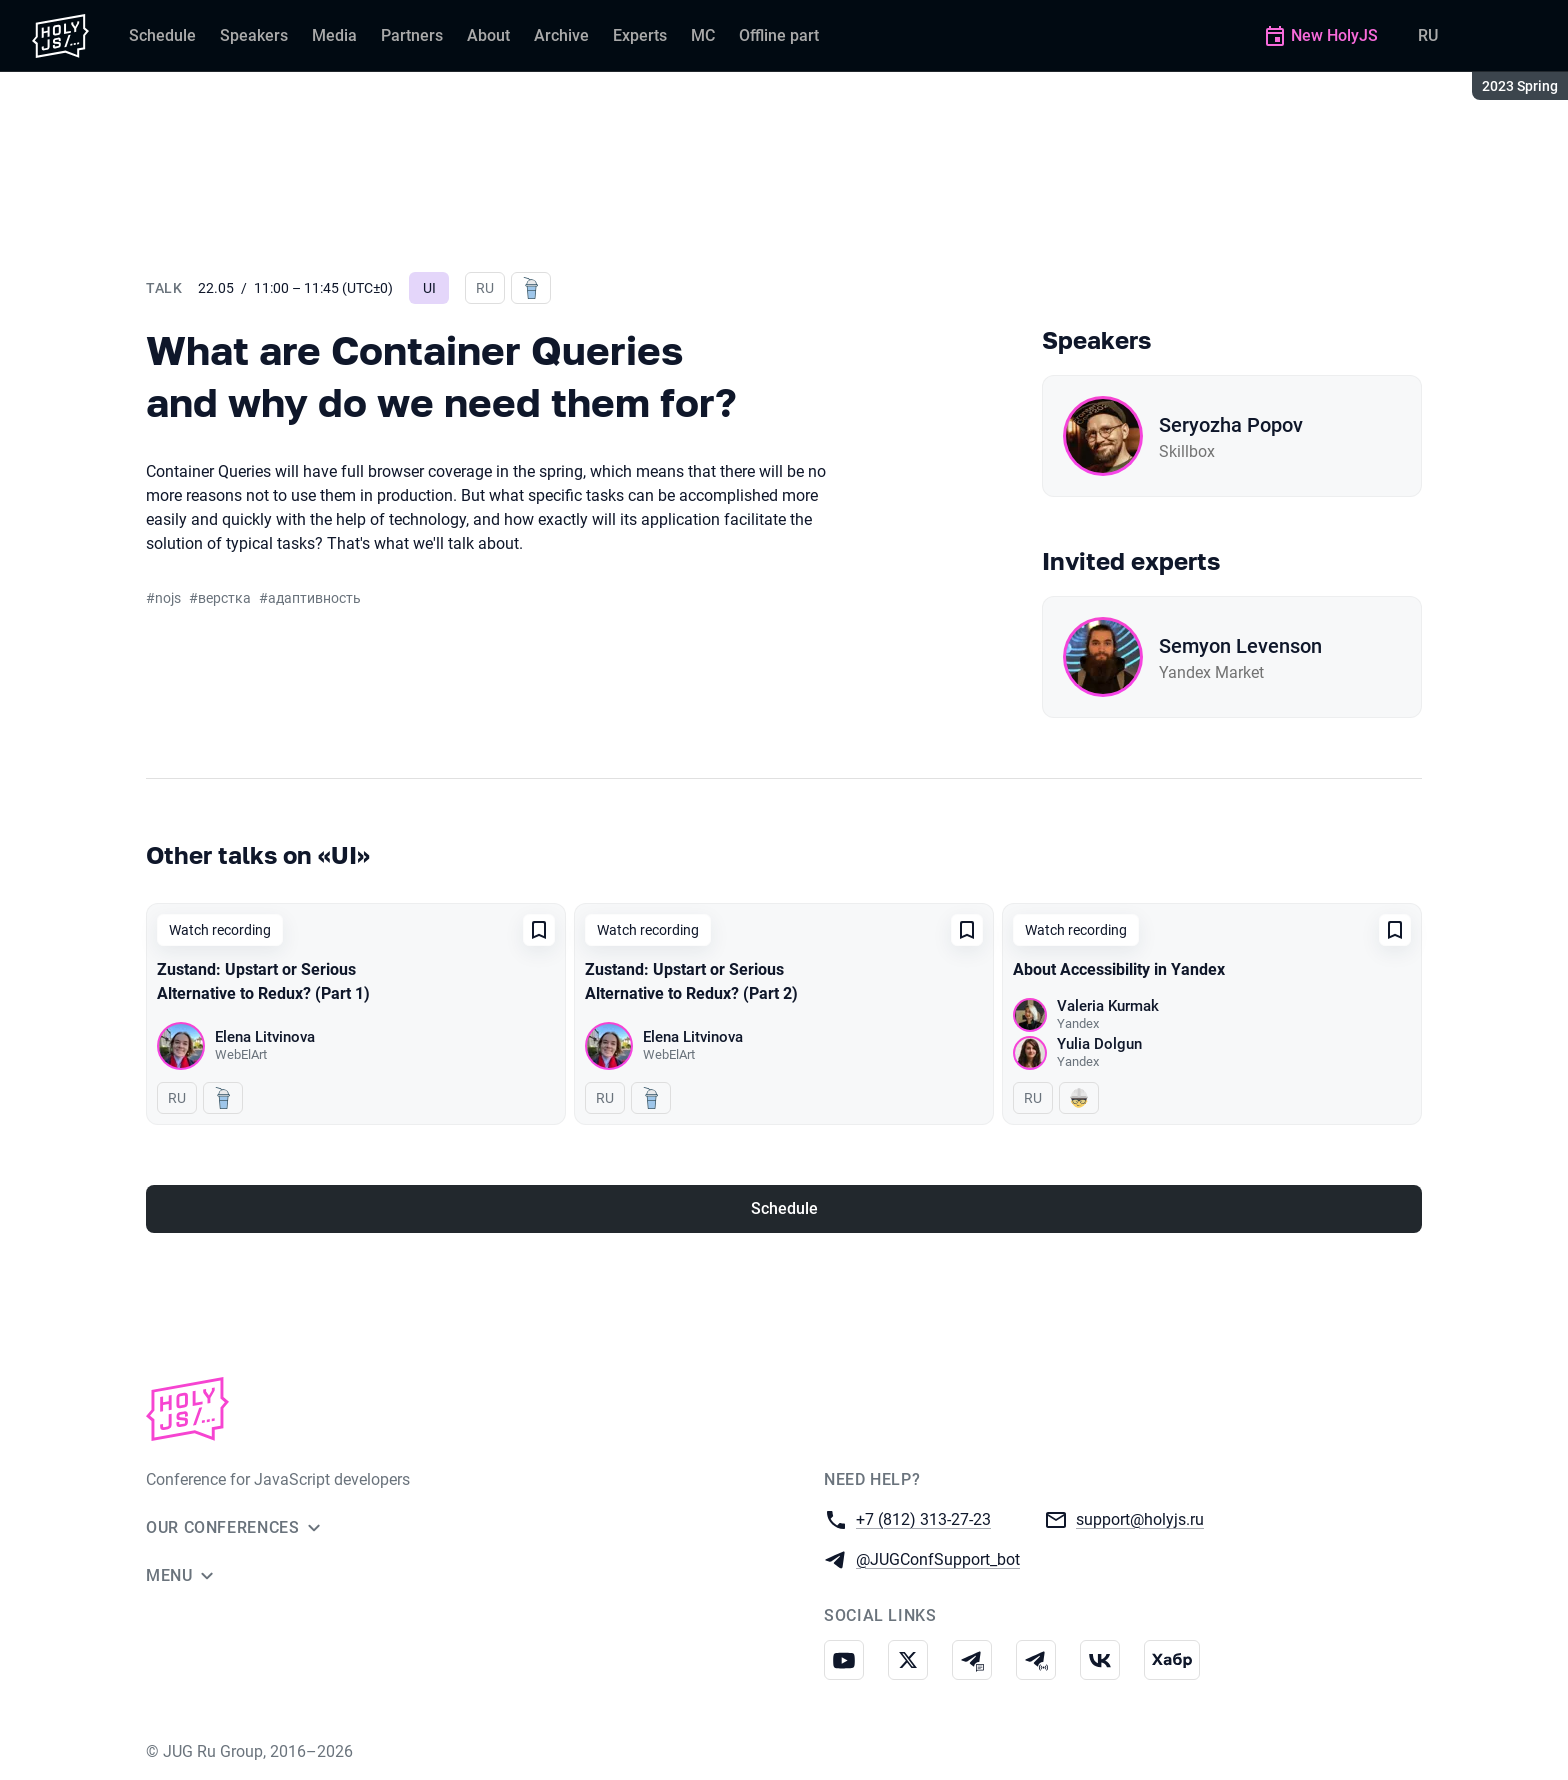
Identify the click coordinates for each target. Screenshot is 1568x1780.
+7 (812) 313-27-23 (923, 1518)
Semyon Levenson (1240, 646)
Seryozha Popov (1231, 425)
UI (429, 288)
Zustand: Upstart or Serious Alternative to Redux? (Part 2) (691, 981)
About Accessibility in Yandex (1119, 969)
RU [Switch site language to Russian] (1428, 35)
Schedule (784, 1208)
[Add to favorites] (539, 930)
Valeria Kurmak (1108, 1006)
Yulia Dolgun (1099, 1044)
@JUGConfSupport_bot (938, 1558)
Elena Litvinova (265, 1037)
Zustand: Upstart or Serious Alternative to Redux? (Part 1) (263, 981)
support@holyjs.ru (1140, 1518)
